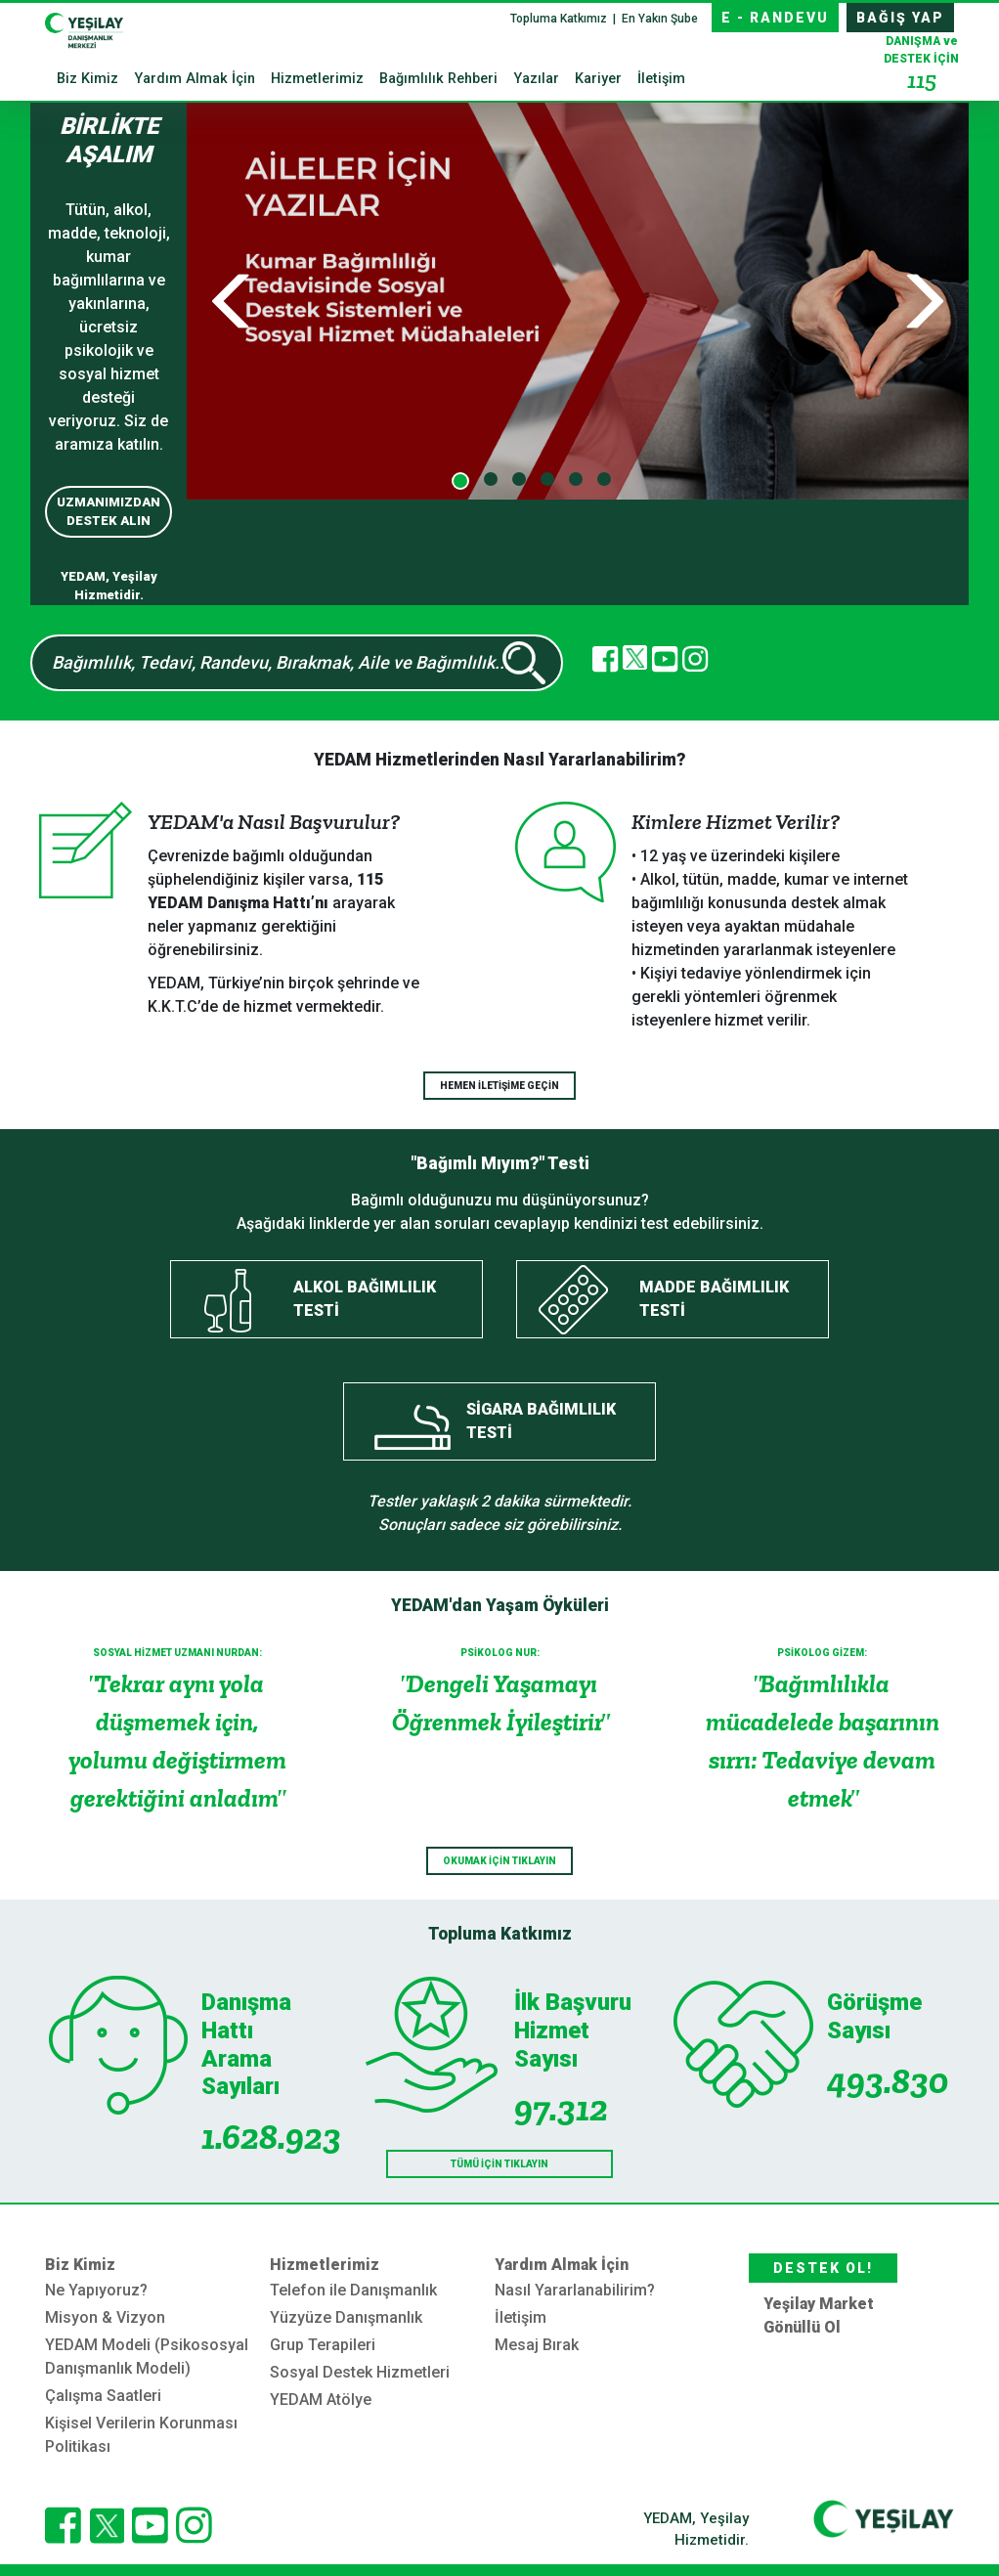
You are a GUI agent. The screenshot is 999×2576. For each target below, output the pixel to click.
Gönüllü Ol (802, 2327)
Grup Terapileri (322, 2345)
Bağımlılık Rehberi (438, 78)
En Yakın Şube (660, 18)
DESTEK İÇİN (921, 65)
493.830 (887, 2081)
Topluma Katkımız (560, 18)
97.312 (561, 2108)
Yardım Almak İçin (194, 78)
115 (921, 79)
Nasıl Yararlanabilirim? (575, 2290)
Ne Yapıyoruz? (96, 2290)
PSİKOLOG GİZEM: (822, 1652)
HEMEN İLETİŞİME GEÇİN (499, 1085)
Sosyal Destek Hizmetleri (360, 2372)
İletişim (661, 78)
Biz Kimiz (87, 78)
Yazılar (536, 78)
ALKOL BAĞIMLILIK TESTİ (364, 1299)
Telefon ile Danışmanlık (353, 2290)
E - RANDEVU (775, 17)
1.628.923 (264, 2137)
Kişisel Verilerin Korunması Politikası (141, 2435)
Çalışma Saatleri (103, 2395)
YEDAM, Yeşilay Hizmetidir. (696, 2530)
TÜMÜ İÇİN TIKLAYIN (499, 2164)
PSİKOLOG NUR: (500, 1652)
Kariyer (598, 78)
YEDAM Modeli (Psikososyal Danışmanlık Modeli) (146, 2357)
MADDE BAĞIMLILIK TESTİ (714, 1299)
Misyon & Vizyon (105, 2317)
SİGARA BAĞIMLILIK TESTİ (541, 1421)
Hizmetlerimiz (317, 78)
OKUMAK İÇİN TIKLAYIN (499, 1861)
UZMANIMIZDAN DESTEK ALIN (108, 512)
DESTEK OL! (823, 2268)
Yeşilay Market (818, 2303)
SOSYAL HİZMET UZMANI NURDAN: (177, 1652)
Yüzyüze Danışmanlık (346, 2317)
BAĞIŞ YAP (900, 17)
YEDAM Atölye (320, 2399)
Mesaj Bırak (537, 2345)
